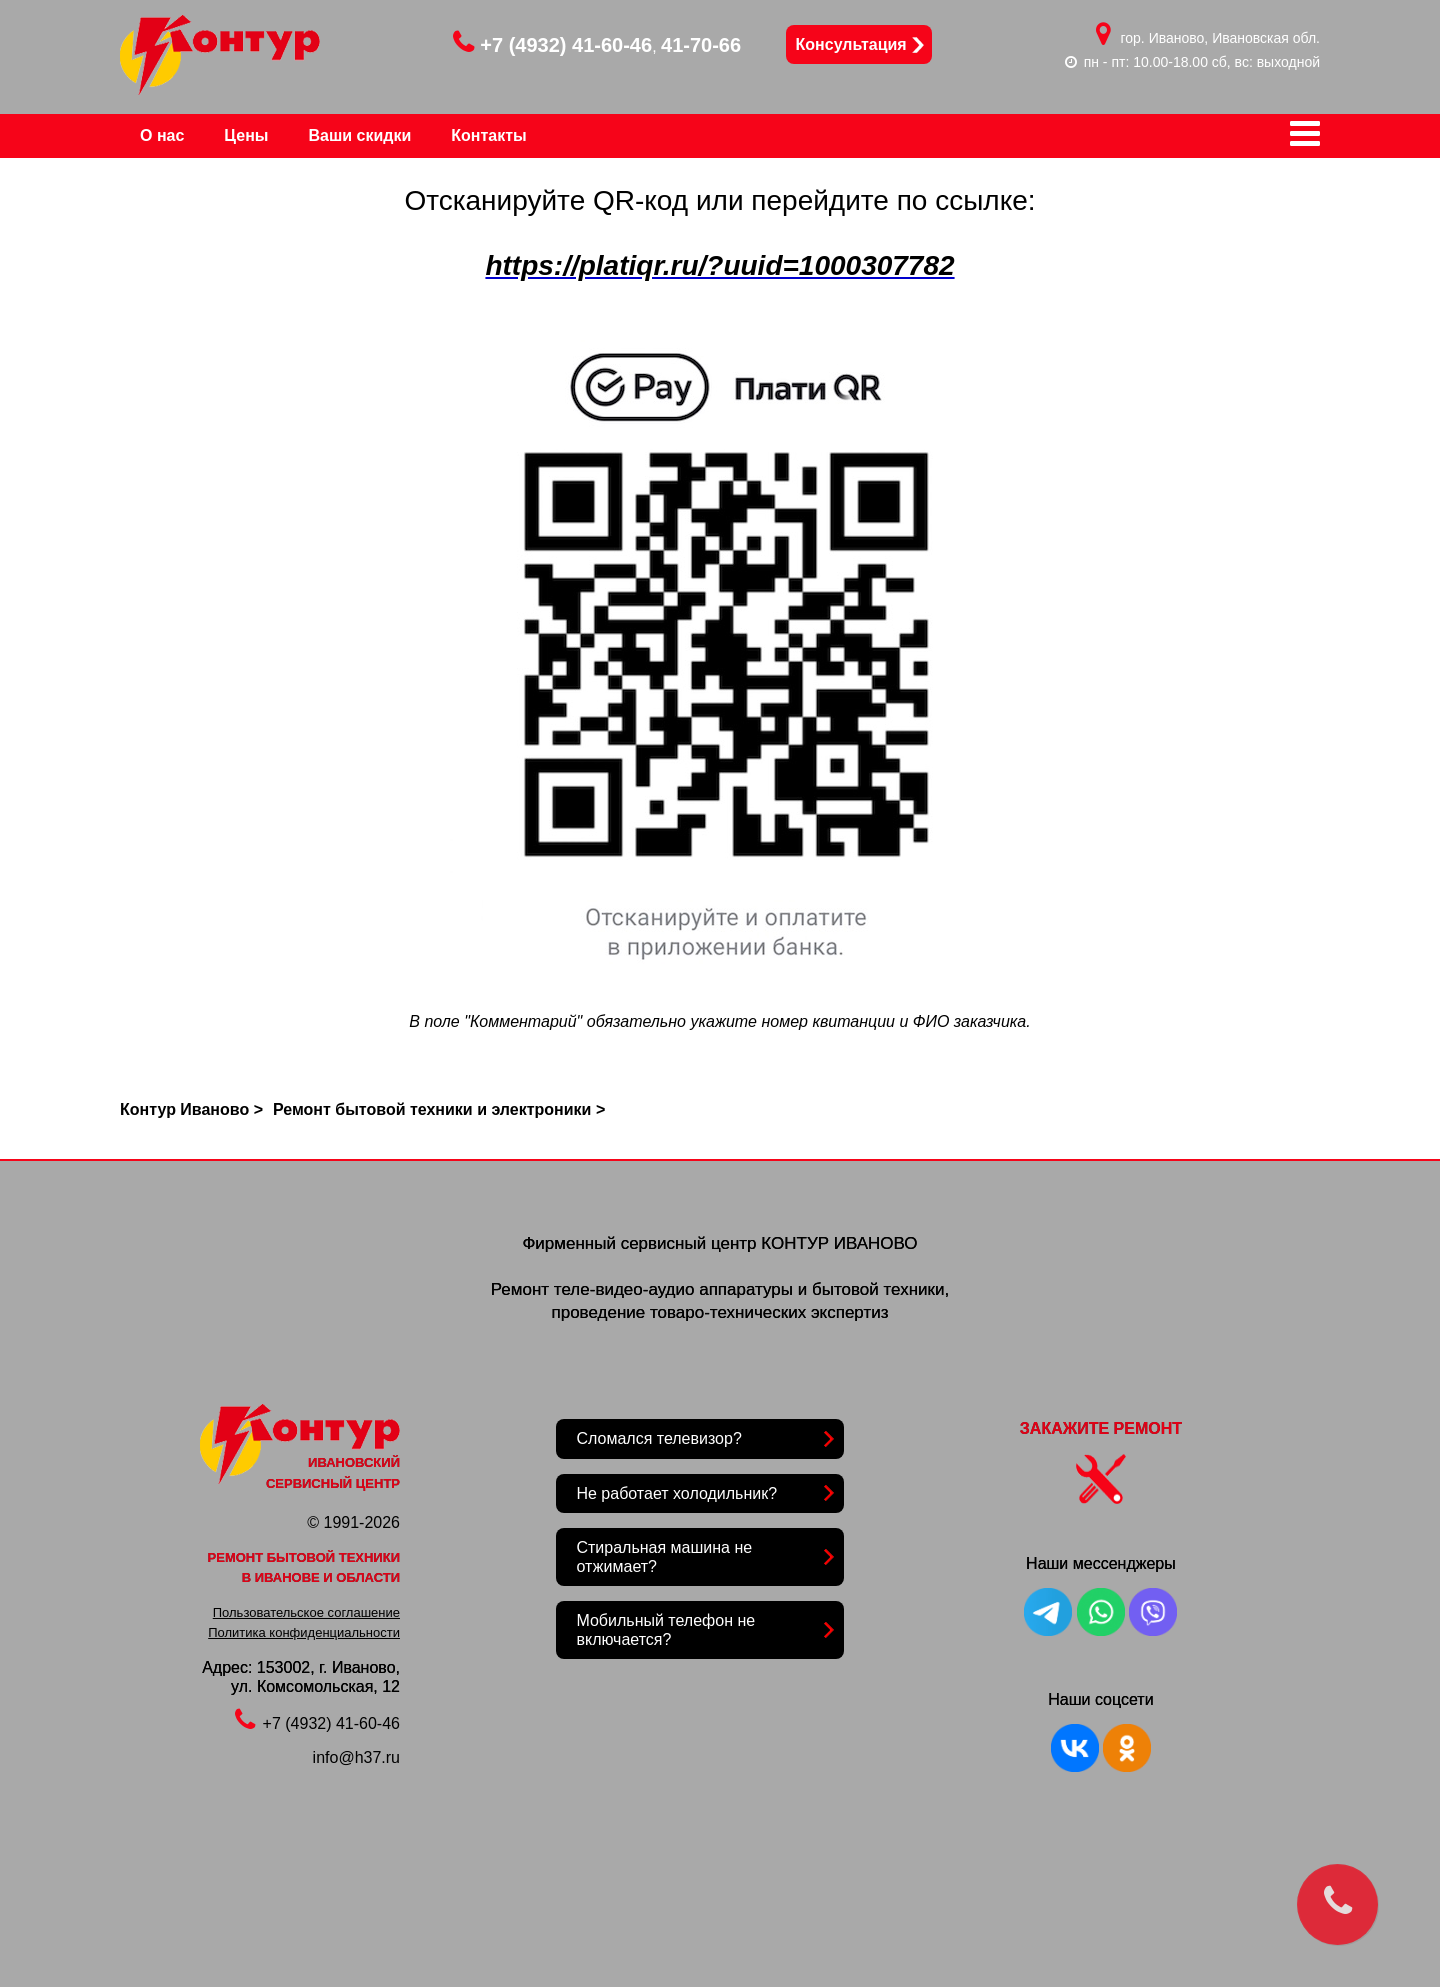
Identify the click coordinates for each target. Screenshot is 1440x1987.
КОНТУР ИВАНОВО (839, 1243)
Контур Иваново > (191, 1109)
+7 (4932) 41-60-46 (552, 45)
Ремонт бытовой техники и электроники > (439, 1109)
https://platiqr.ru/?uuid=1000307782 (719, 265)
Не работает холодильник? (676, 1493)
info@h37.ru (356, 1757)
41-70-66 (701, 45)
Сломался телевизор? (658, 1438)
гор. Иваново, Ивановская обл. (1221, 38)
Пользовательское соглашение (306, 1612)
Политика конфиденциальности (304, 1632)
